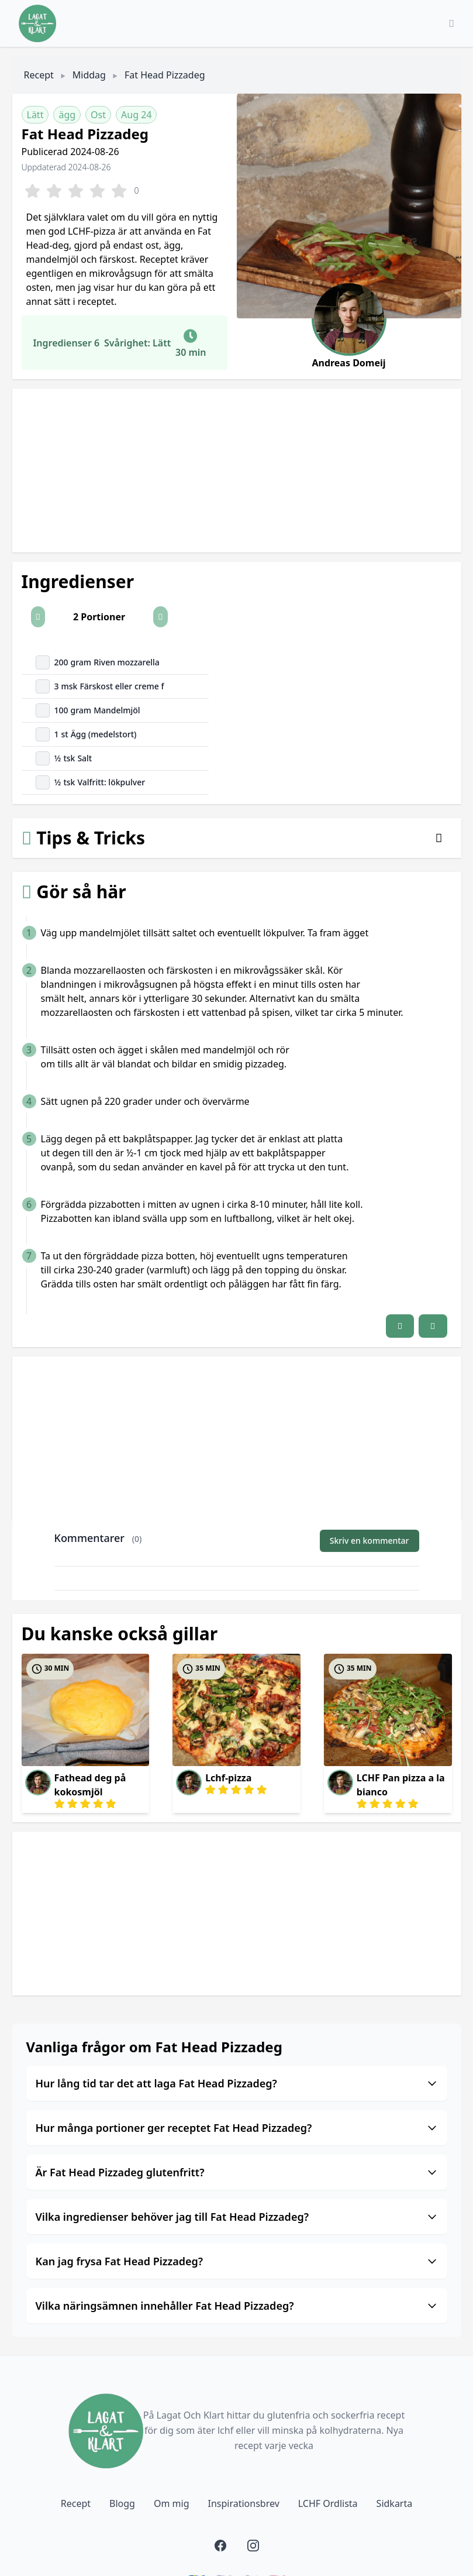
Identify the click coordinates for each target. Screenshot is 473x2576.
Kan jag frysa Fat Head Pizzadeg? (237, 2261)
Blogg (122, 2503)
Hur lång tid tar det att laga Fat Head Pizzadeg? (237, 2083)
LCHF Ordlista (328, 2503)
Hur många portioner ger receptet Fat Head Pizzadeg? (237, 2128)
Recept (39, 74)
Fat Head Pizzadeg (165, 74)
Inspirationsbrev (243, 2503)
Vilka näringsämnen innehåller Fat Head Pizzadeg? (237, 2306)
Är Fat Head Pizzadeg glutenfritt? (237, 2172)
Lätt (35, 114)
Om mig (171, 2503)
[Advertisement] (236, 470)
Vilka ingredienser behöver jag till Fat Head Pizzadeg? (237, 2217)
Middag (89, 74)
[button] (38, 616)
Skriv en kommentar (369, 1540)
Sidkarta (395, 2503)
